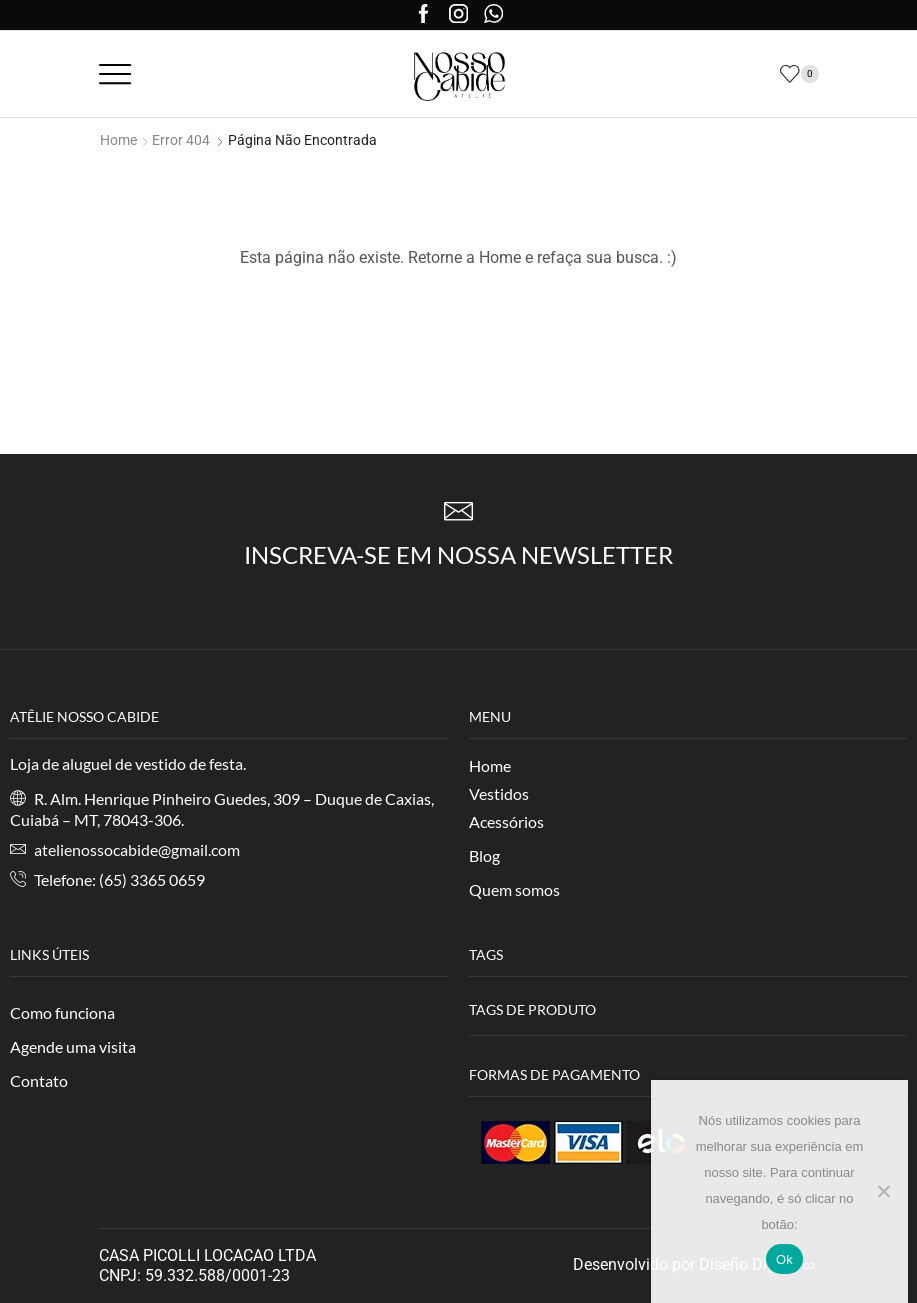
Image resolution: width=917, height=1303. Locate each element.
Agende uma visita (73, 1046)
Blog (484, 855)
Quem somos (514, 889)
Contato (39, 1080)
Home (118, 140)
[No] (883, 1191)
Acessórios (506, 821)
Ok (784, 1259)
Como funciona (62, 1012)
